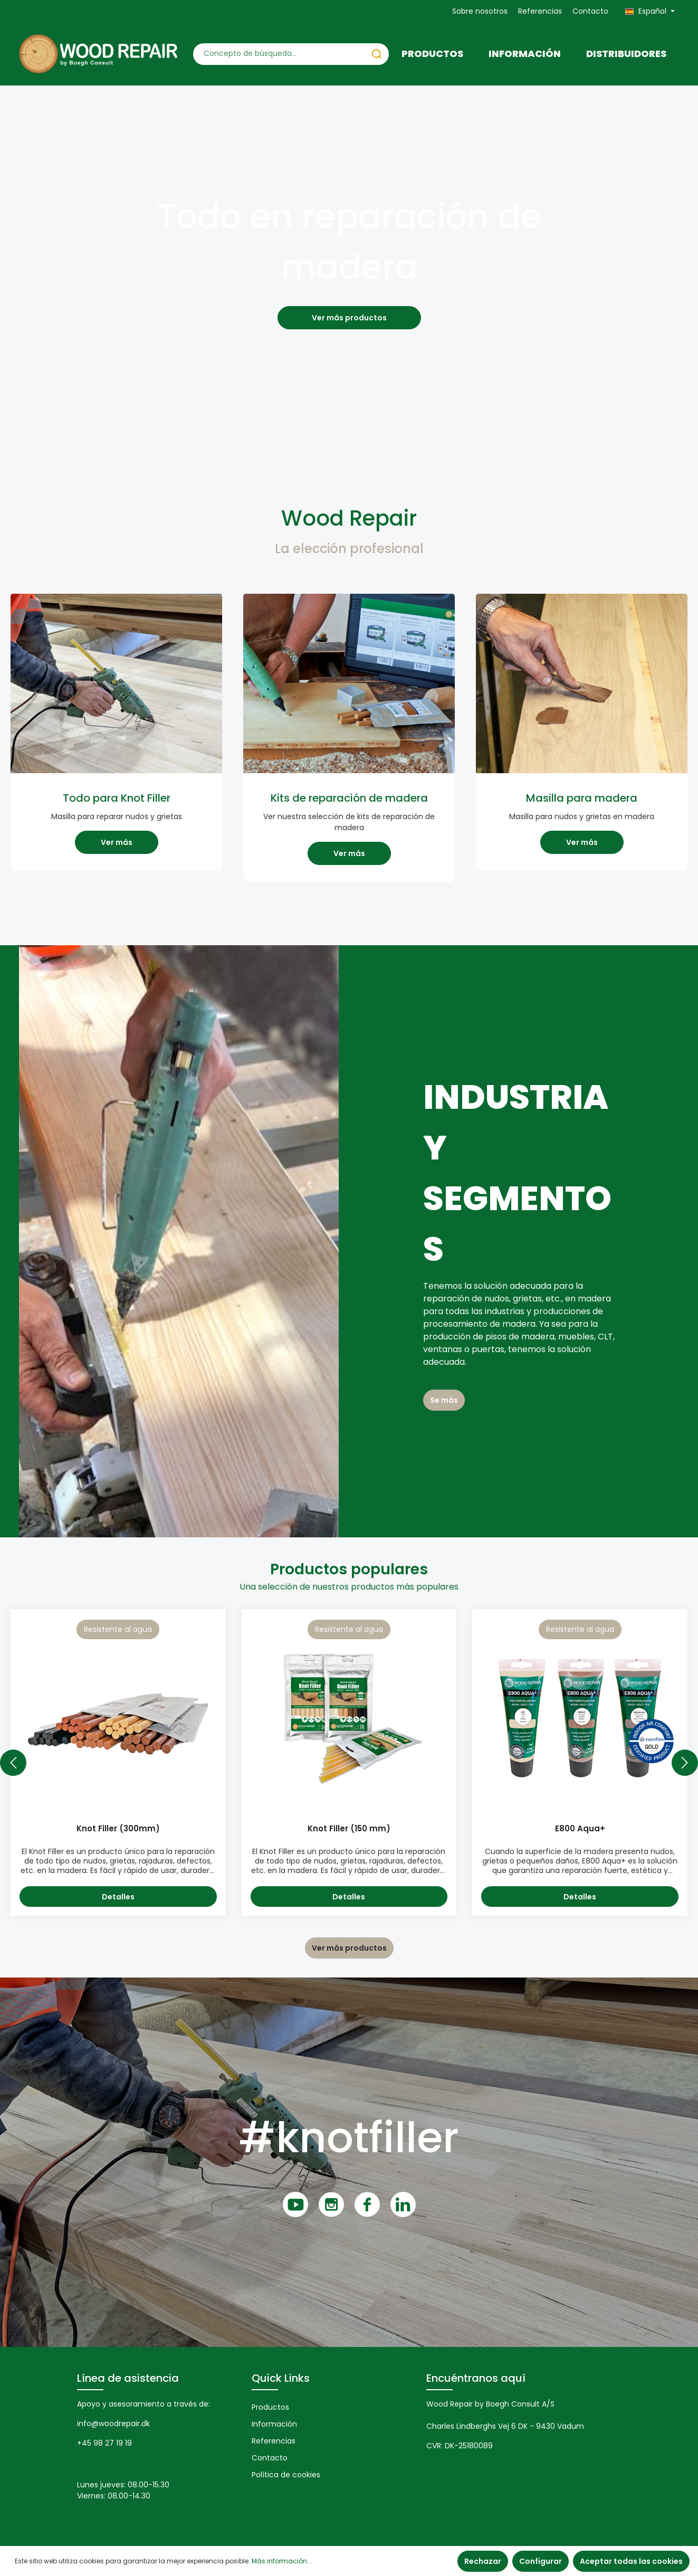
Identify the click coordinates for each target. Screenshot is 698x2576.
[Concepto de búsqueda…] (279, 54)
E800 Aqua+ (580, 1829)
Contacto (590, 11)
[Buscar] (377, 54)
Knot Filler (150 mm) (349, 1829)
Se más (444, 1400)
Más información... (282, 2560)
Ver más (116, 842)
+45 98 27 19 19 (104, 2443)
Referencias (540, 11)
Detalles (118, 1896)
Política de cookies (286, 2474)
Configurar (540, 2561)
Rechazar (482, 2561)
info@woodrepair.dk (113, 2423)
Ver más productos (349, 317)
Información (274, 2424)
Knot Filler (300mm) (118, 1829)
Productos (270, 2407)
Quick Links (281, 2378)
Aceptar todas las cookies (631, 2561)
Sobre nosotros (480, 11)
